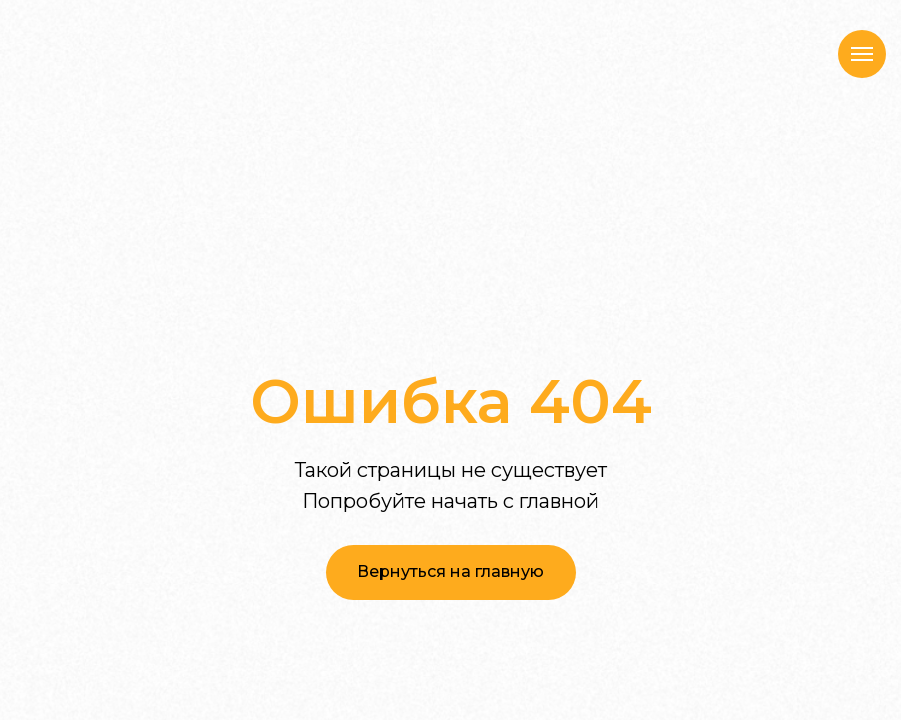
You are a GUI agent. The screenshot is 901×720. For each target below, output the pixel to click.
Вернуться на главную (450, 571)
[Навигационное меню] (862, 54)
